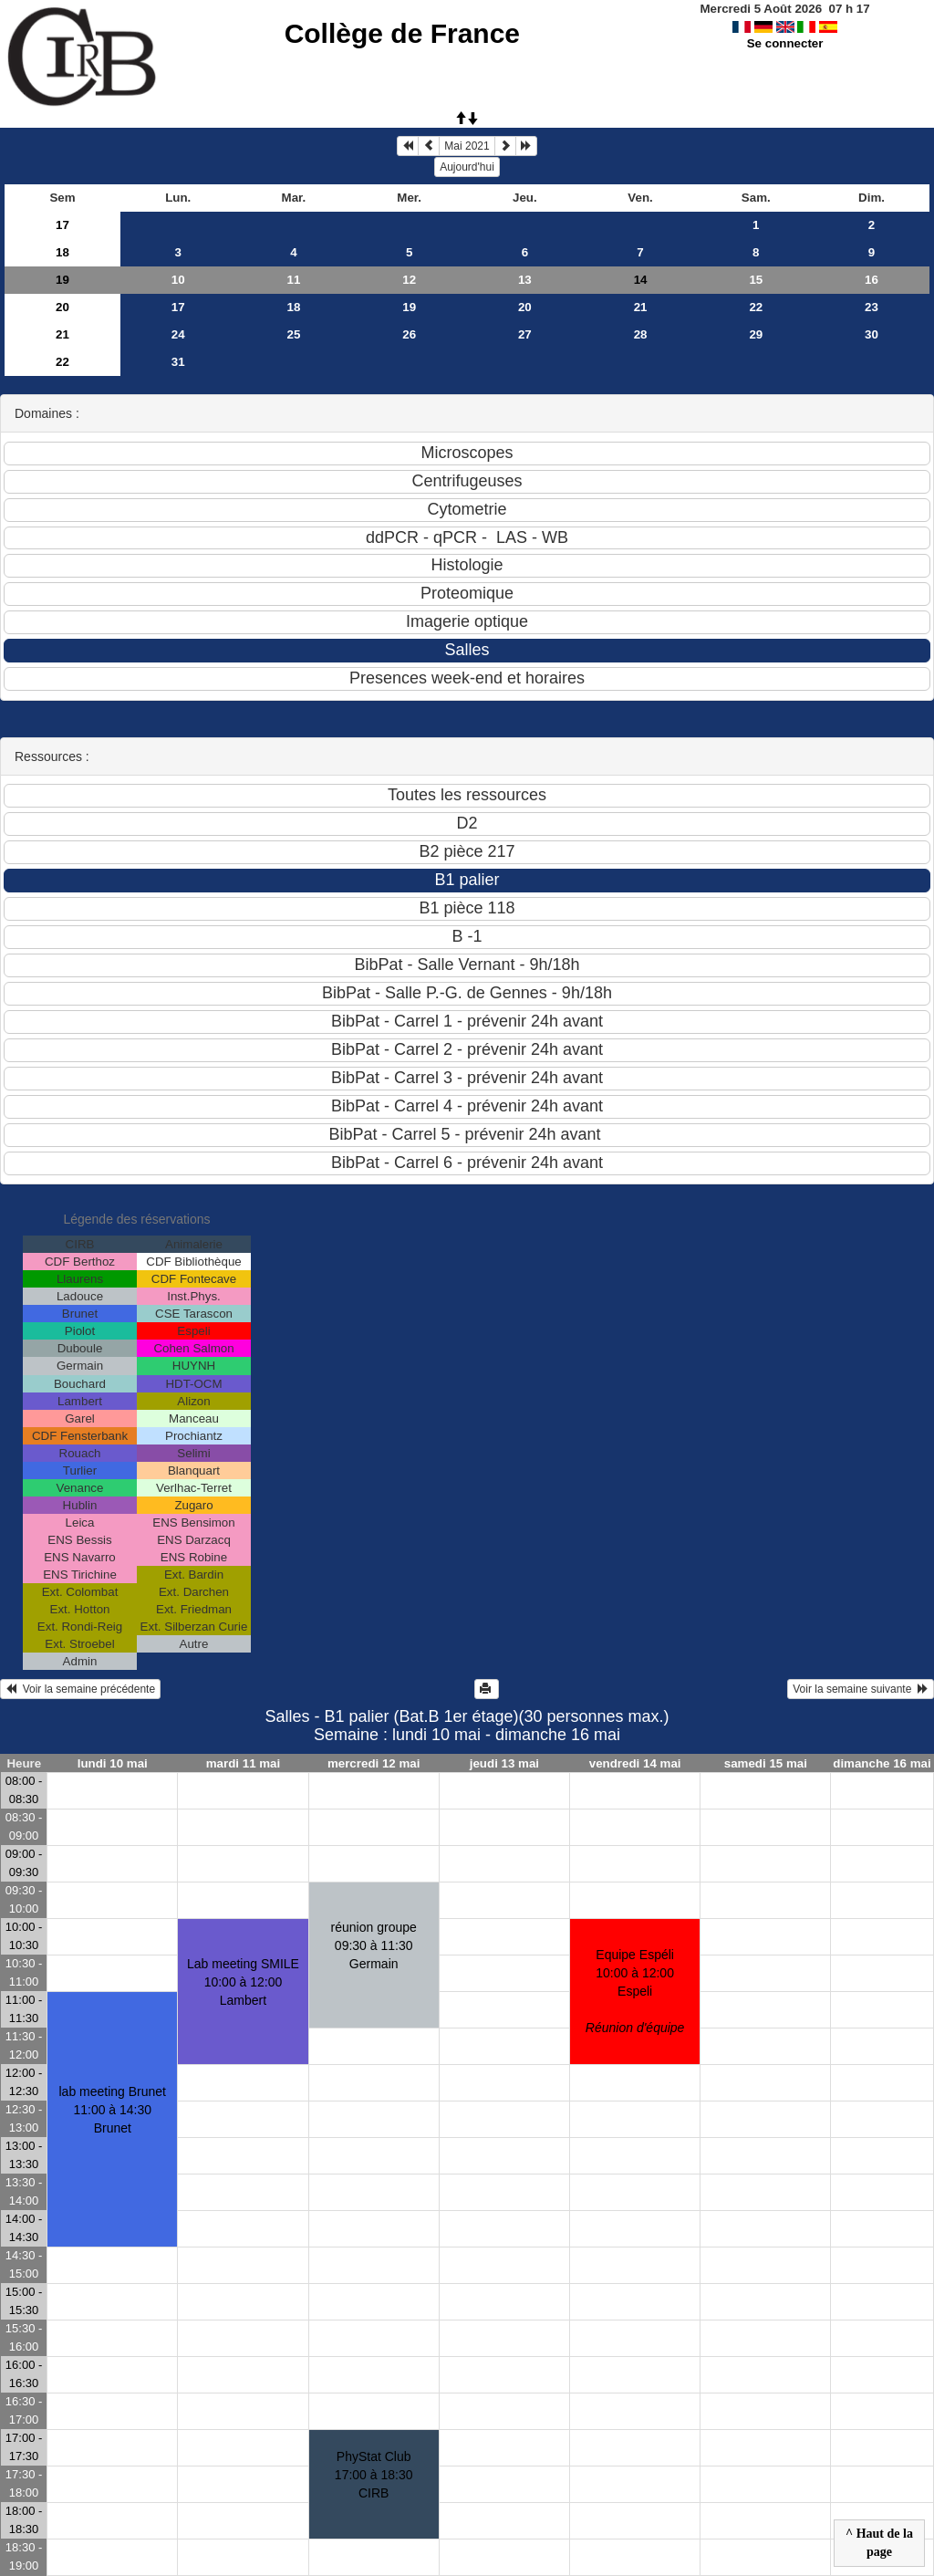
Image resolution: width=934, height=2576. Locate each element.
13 (525, 280)
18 (62, 252)
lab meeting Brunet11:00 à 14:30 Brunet (112, 2109)
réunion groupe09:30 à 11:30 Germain (374, 1945)
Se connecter (785, 43)
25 (294, 334)
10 (178, 280)
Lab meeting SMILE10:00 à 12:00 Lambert (243, 1982)
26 (409, 334)
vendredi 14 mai (635, 1763)
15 (756, 280)
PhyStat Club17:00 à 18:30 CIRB (374, 2474)
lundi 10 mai (113, 1763)
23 (871, 307)
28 (641, 334)
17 (62, 225)
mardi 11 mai (243, 1763)
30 (871, 334)
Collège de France (402, 33)
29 (756, 334)
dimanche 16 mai (881, 1763)
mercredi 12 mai (373, 1763)
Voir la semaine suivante (861, 1689)
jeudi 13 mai (504, 1763)
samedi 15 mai (765, 1763)
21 (641, 307)
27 (525, 334)
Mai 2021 (466, 146)
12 (409, 280)
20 (62, 307)
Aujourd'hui (467, 167)
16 (871, 280)
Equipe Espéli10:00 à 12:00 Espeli (635, 1991)
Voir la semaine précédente (80, 1689)
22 (756, 307)
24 (178, 334)
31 (178, 362)
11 (294, 280)
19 (62, 280)
